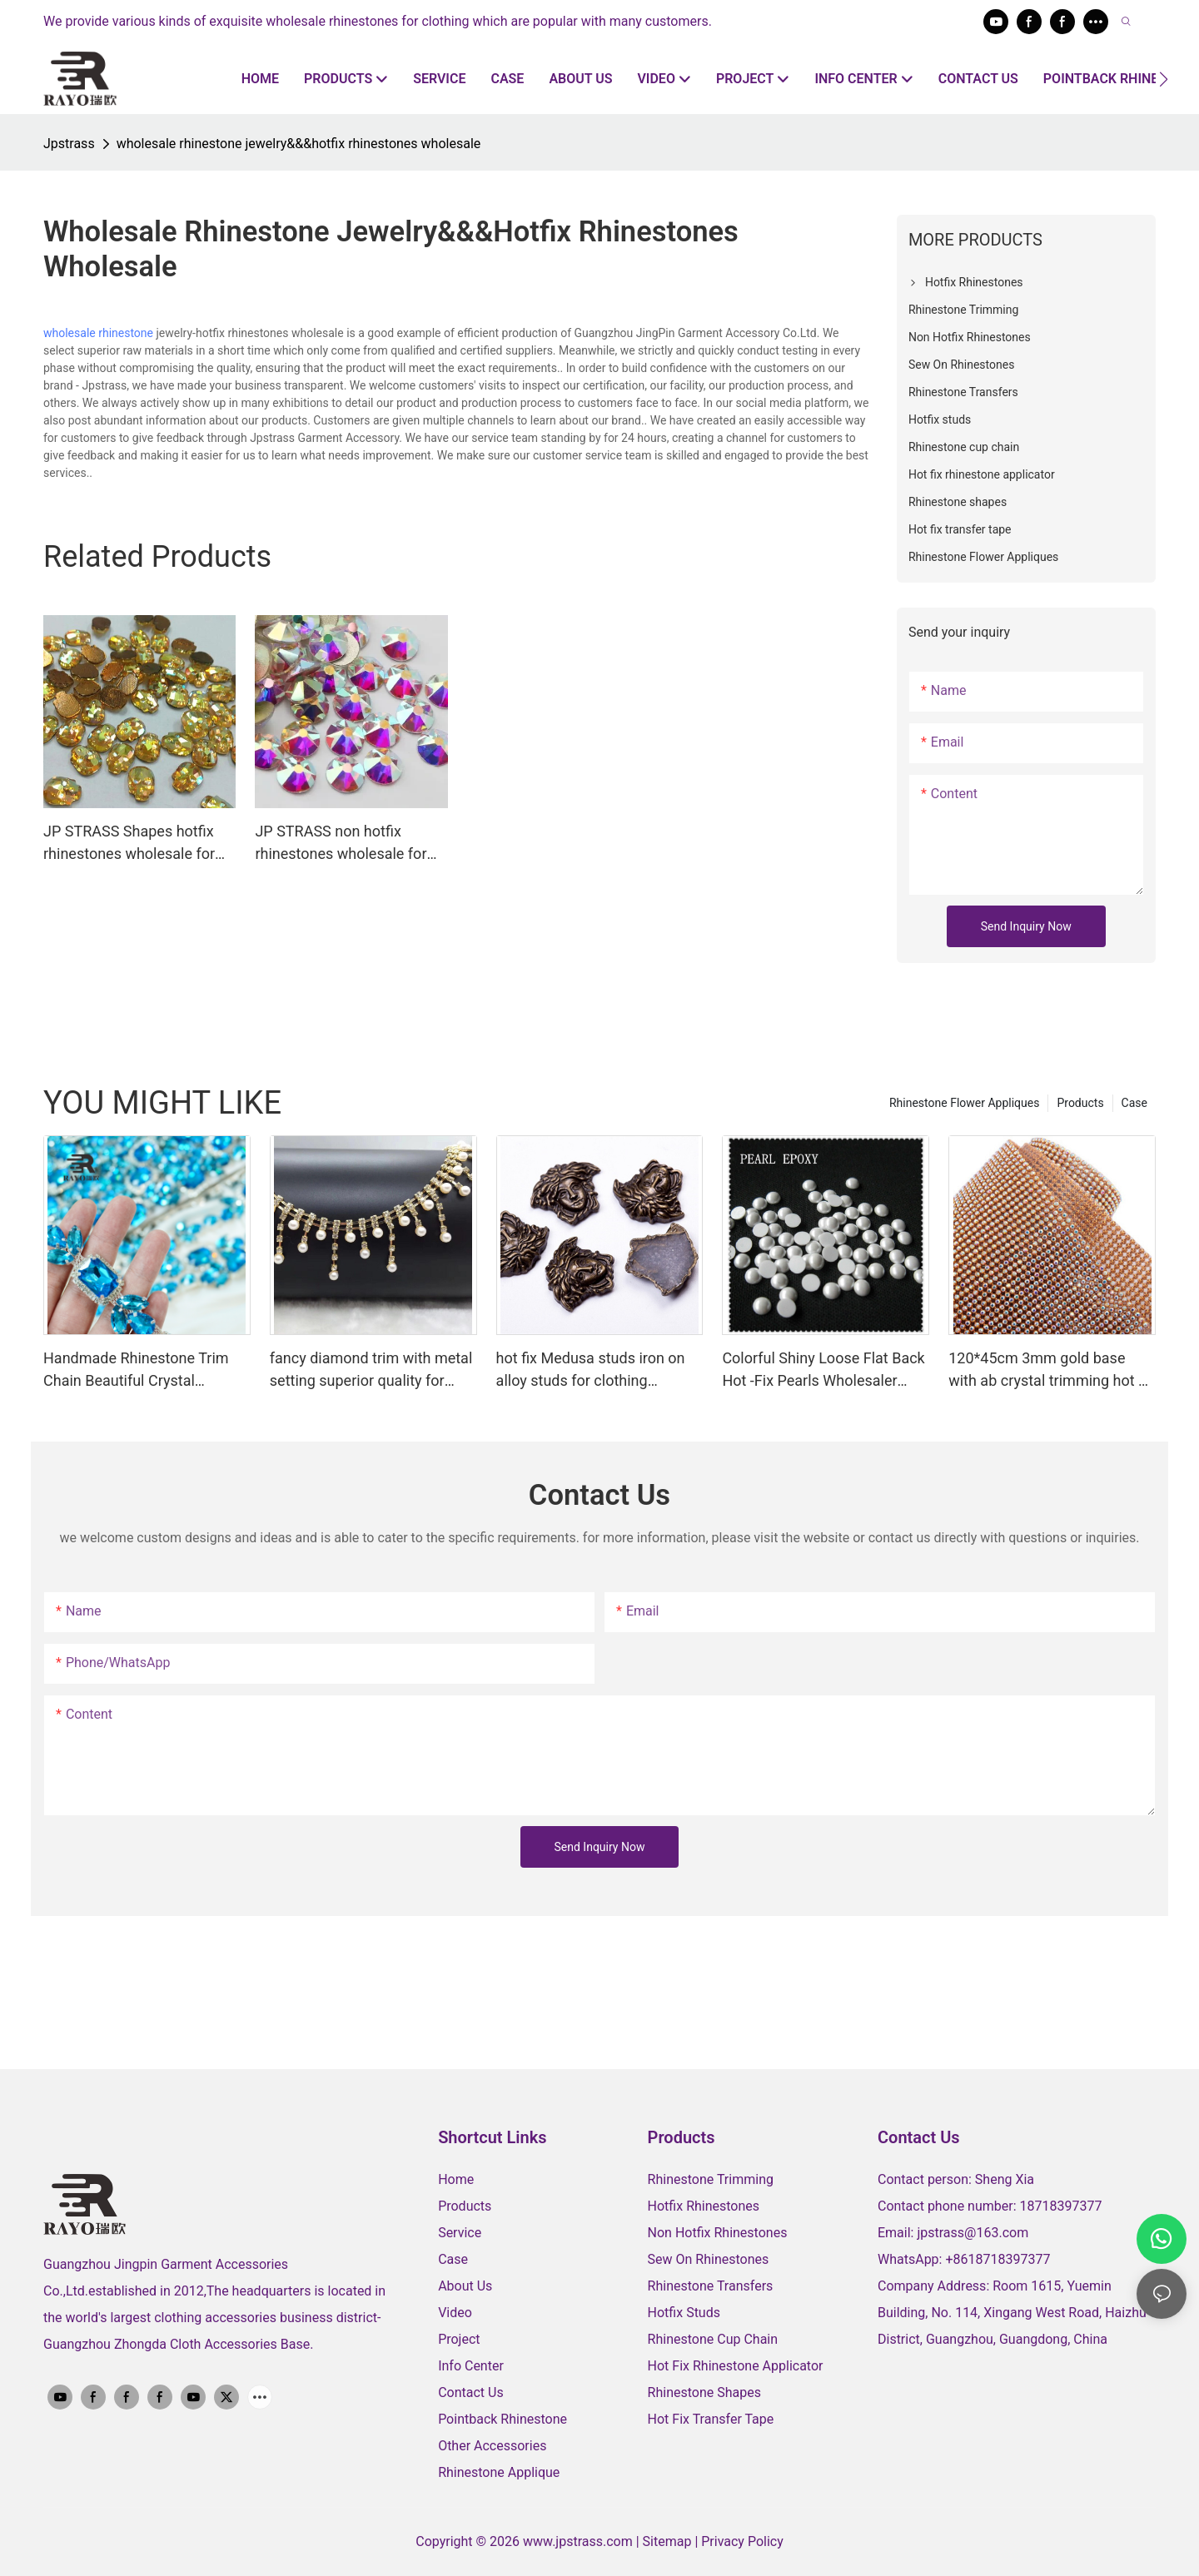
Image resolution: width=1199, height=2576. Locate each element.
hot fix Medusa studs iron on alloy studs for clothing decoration (590, 1370)
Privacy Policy (742, 2541)
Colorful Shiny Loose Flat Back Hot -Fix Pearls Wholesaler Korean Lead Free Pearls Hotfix (825, 1370)
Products (1080, 1102)
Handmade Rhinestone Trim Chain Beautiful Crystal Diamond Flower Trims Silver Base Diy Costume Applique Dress (138, 1370)
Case (1134, 1102)
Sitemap (669, 2541)
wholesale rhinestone (98, 333)
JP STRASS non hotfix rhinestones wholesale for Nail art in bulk (340, 843)
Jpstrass (69, 143)
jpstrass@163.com (972, 2233)
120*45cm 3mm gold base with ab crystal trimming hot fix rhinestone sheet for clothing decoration (1051, 1370)
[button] (1163, 79)
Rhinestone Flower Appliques (964, 1102)
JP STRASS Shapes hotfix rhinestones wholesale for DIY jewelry (129, 843)
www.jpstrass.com (578, 2541)
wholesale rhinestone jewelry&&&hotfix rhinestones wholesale (299, 143)
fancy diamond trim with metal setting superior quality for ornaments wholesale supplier (371, 1370)
